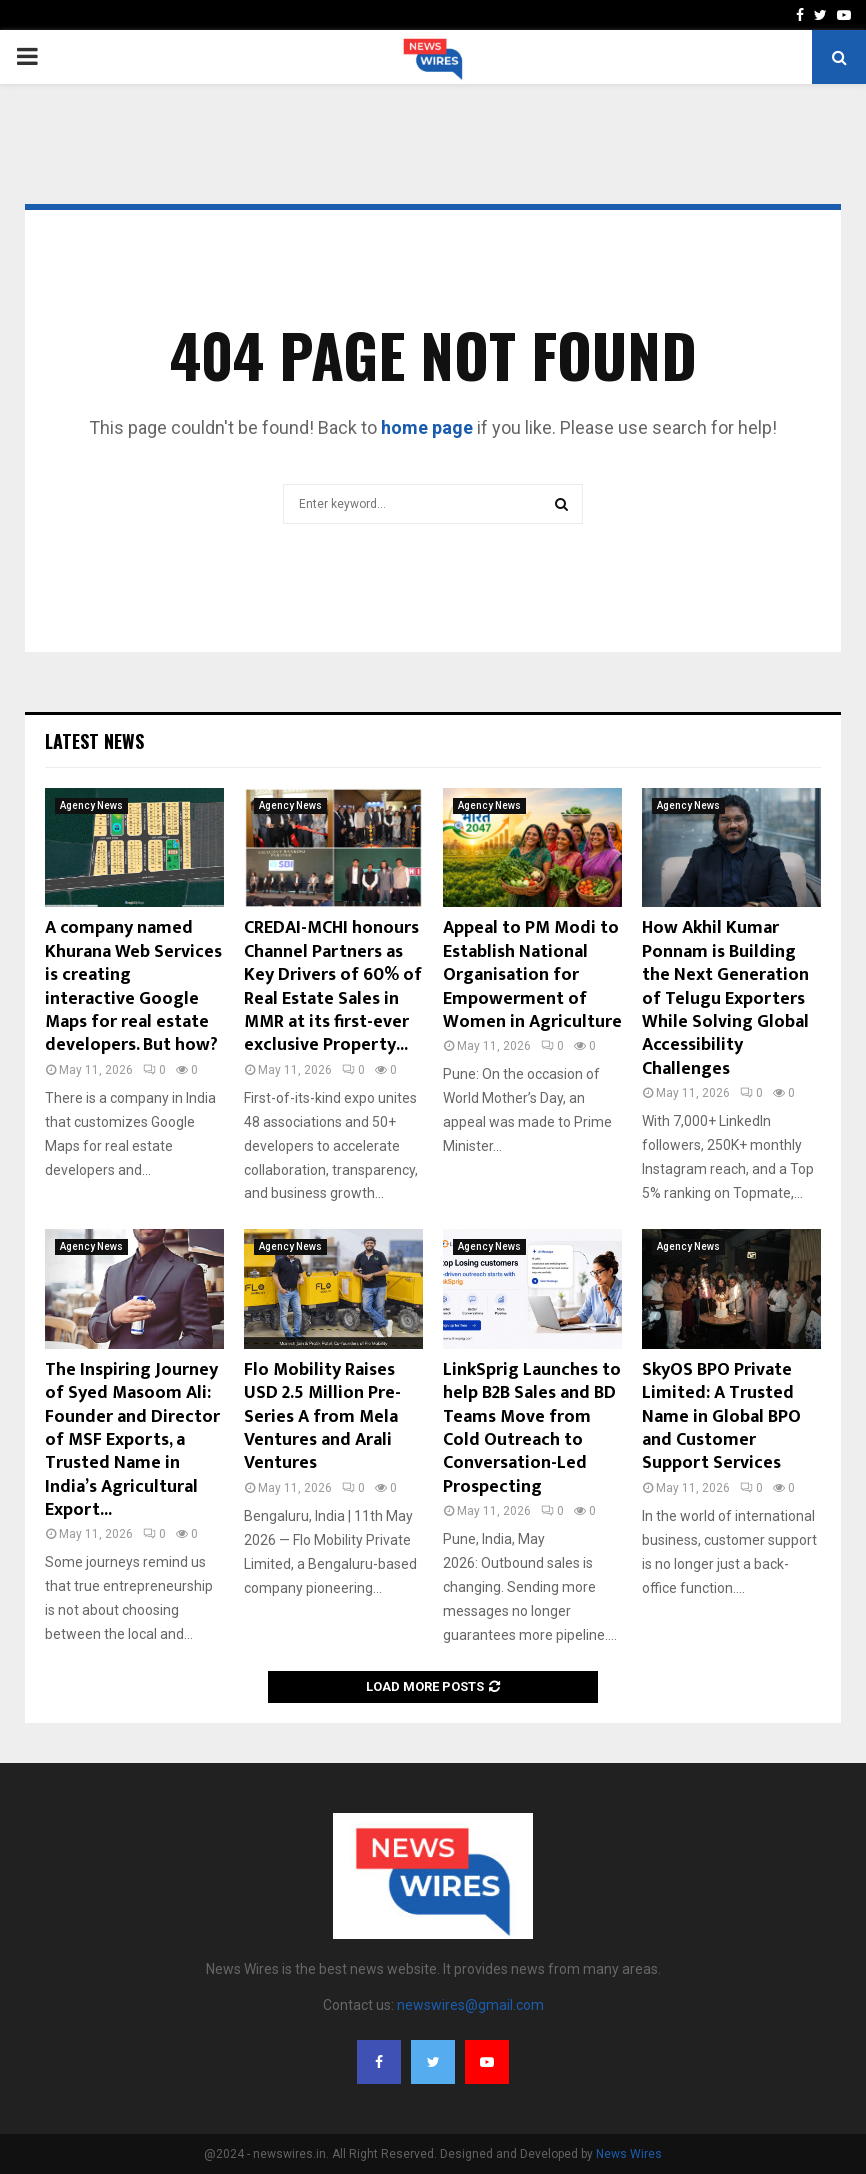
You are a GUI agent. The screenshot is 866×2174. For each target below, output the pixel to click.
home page (427, 427)
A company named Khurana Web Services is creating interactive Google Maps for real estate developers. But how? (133, 986)
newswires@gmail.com (470, 2005)
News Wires (629, 2154)
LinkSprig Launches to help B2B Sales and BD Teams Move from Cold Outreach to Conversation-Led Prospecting (532, 1428)
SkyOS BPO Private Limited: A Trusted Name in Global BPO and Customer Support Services (721, 1417)
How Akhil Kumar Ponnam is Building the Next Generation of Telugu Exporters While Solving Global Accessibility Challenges (725, 998)
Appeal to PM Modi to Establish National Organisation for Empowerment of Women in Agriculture (532, 975)
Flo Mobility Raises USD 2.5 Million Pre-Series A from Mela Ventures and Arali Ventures (322, 1417)
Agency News (91, 805)
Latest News (94, 741)
